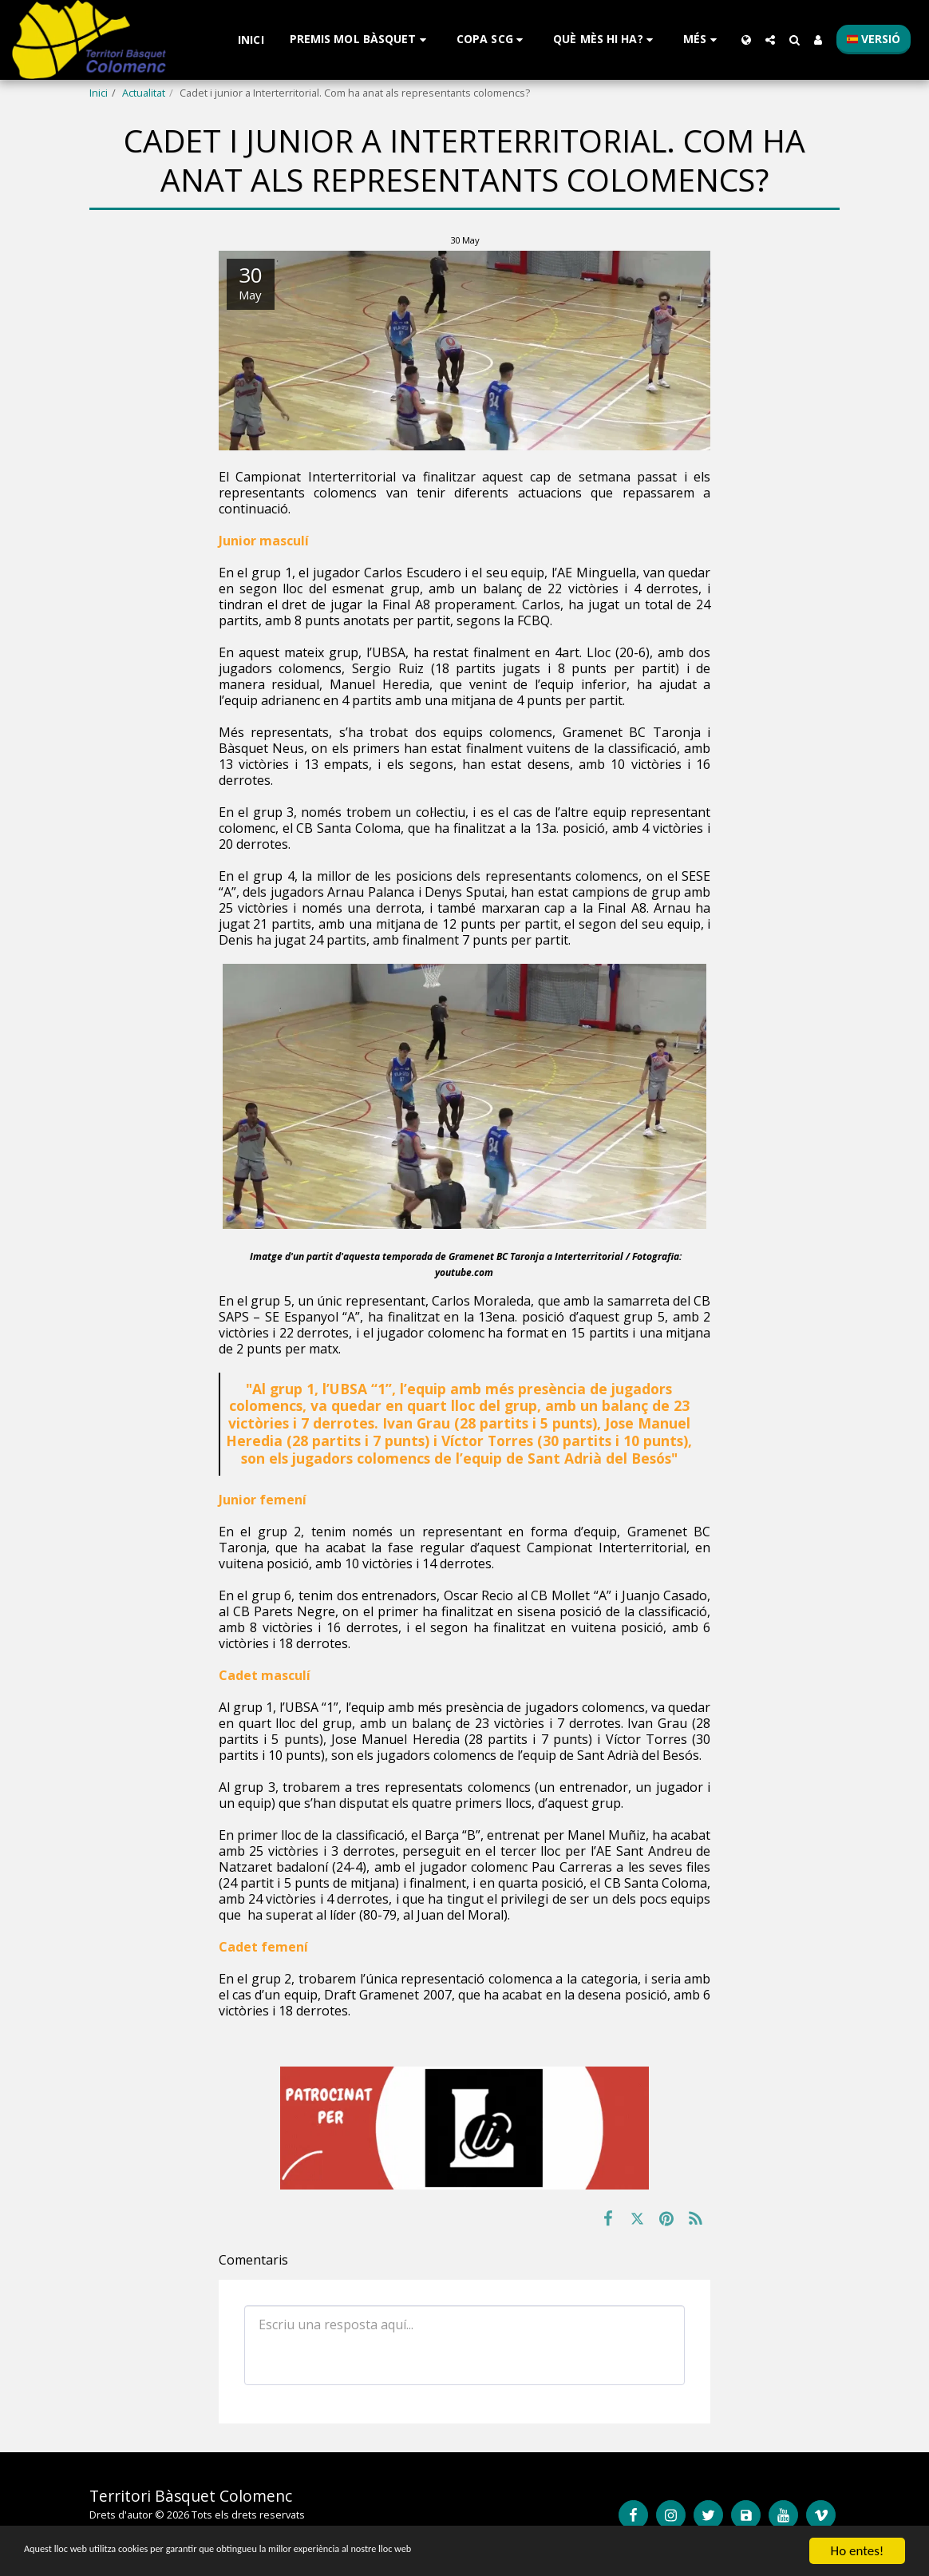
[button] (360, 39)
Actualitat (143, 92)
